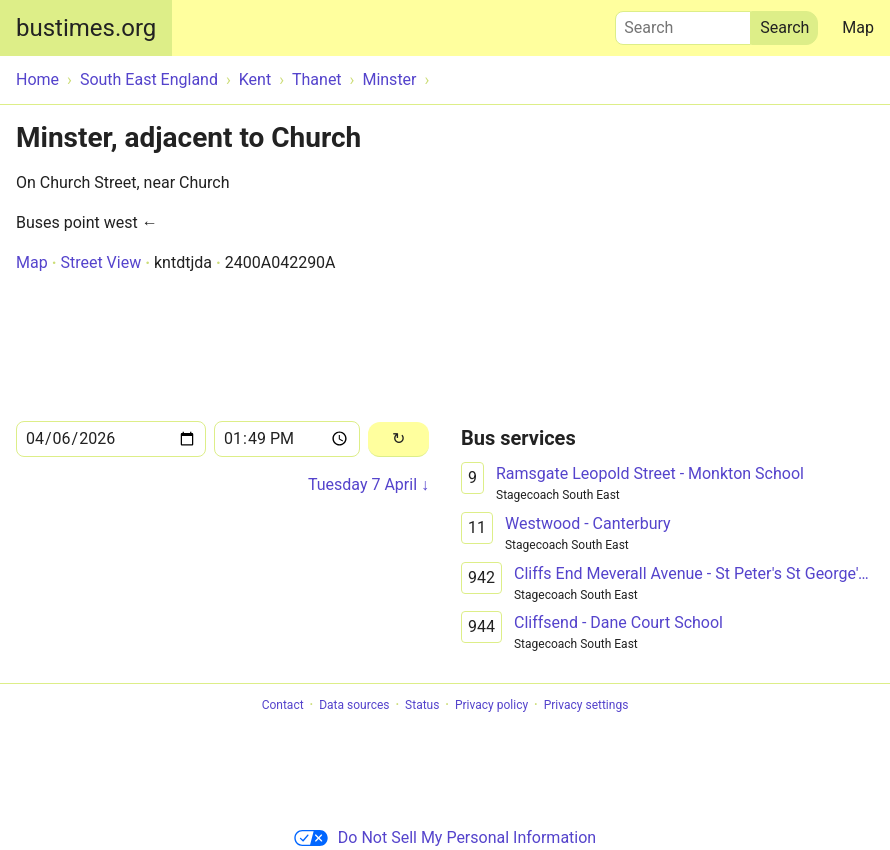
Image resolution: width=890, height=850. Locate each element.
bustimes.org (86, 28)
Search (683, 23)
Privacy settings (586, 705)
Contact (283, 705)
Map (858, 27)
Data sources (354, 705)
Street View (100, 262)
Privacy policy (491, 705)
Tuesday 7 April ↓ (368, 484)
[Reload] (398, 439)
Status (422, 705)
